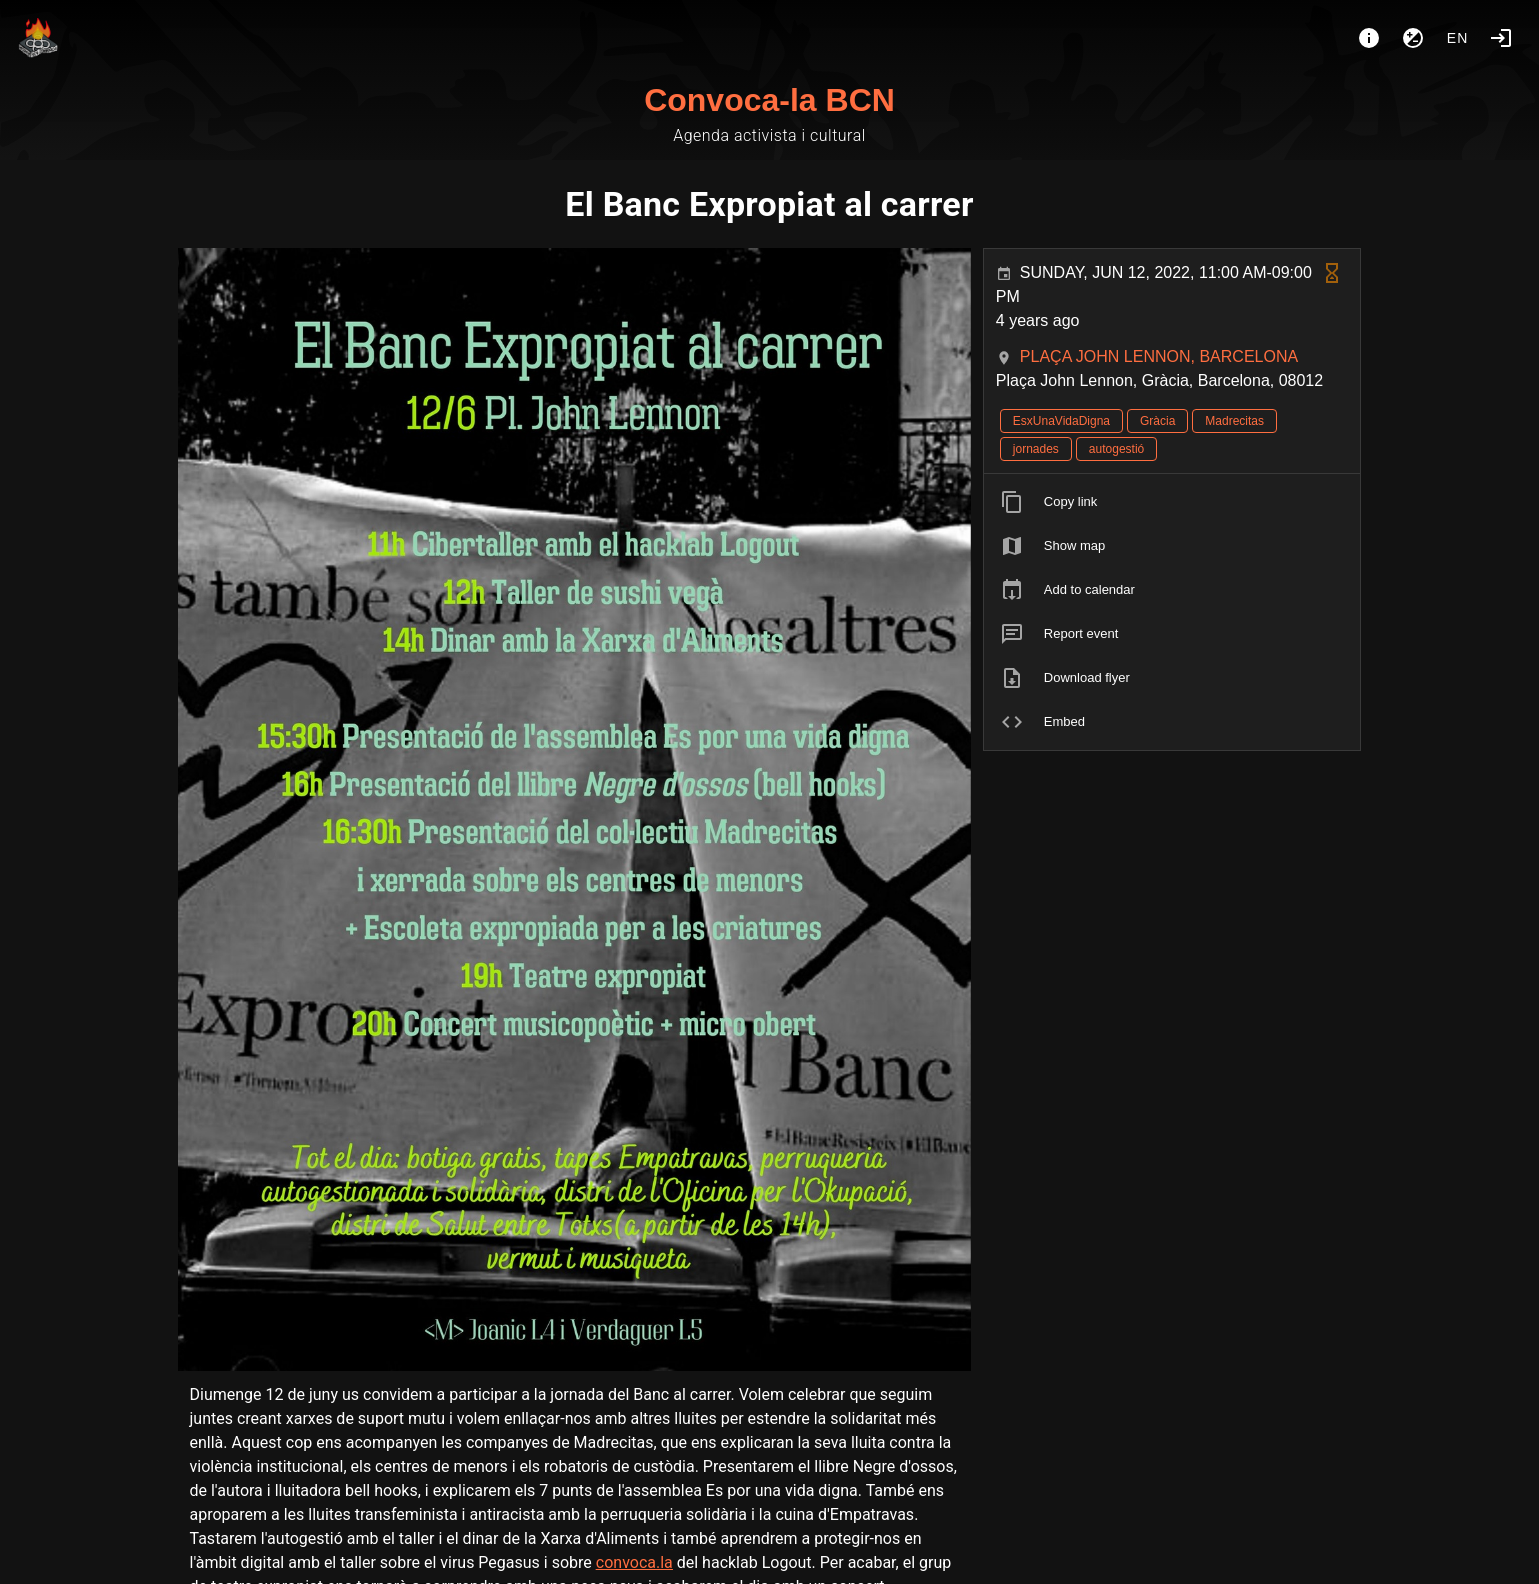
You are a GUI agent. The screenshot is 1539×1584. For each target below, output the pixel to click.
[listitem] (1172, 502)
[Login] (1501, 38)
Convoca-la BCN (769, 100)
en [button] (1458, 38)
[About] (1369, 38)
